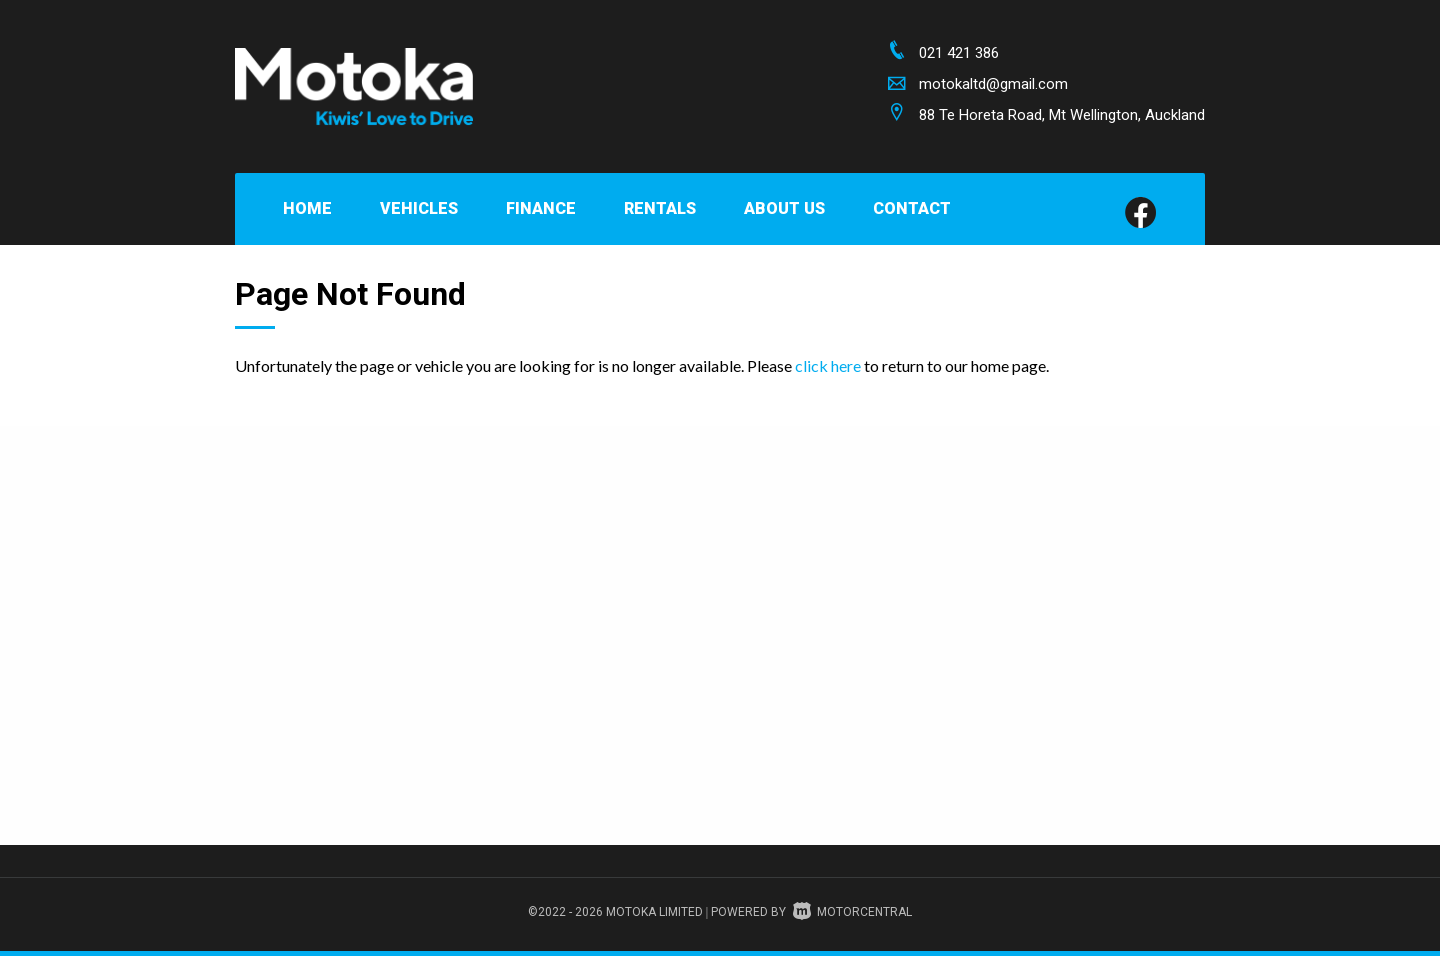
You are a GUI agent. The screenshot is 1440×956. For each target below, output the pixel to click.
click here (828, 365)
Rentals (660, 208)
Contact (912, 208)
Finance (541, 208)
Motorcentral (852, 912)
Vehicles (419, 208)
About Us (784, 208)
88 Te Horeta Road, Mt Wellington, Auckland (1062, 115)
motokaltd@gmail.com (993, 84)
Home (307, 208)
